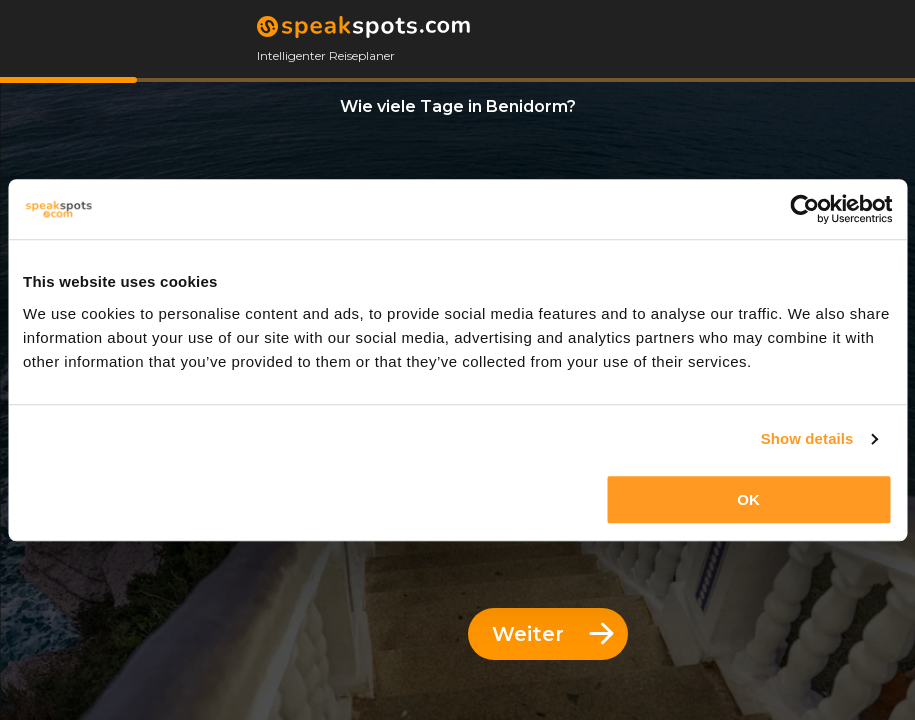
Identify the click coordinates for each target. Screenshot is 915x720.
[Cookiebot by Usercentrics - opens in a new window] (804, 209)
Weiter (553, 634)
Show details (807, 438)
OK (748, 499)
